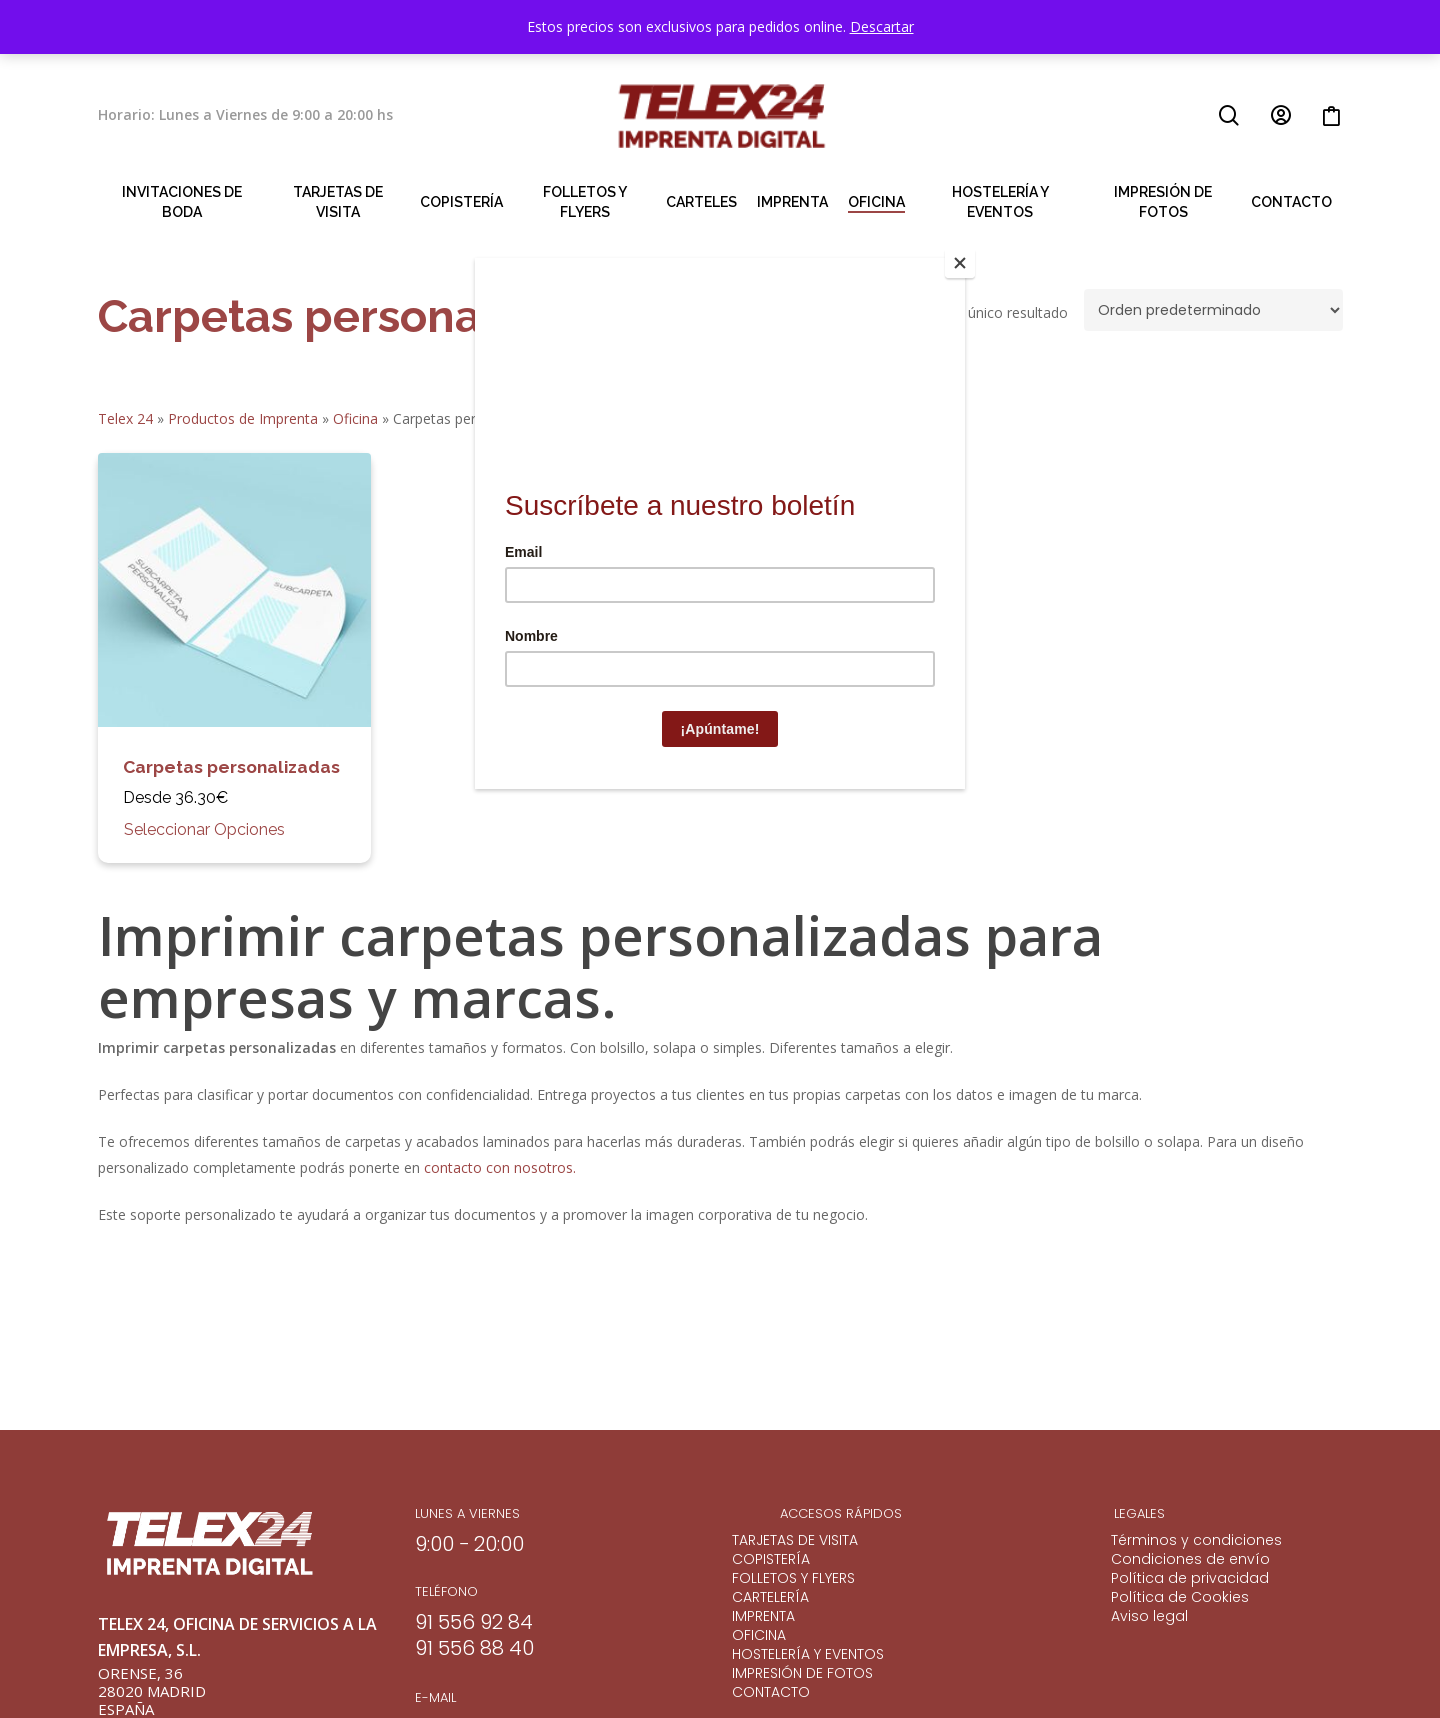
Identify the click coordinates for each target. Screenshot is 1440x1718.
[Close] (960, 263)
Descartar (882, 26)
